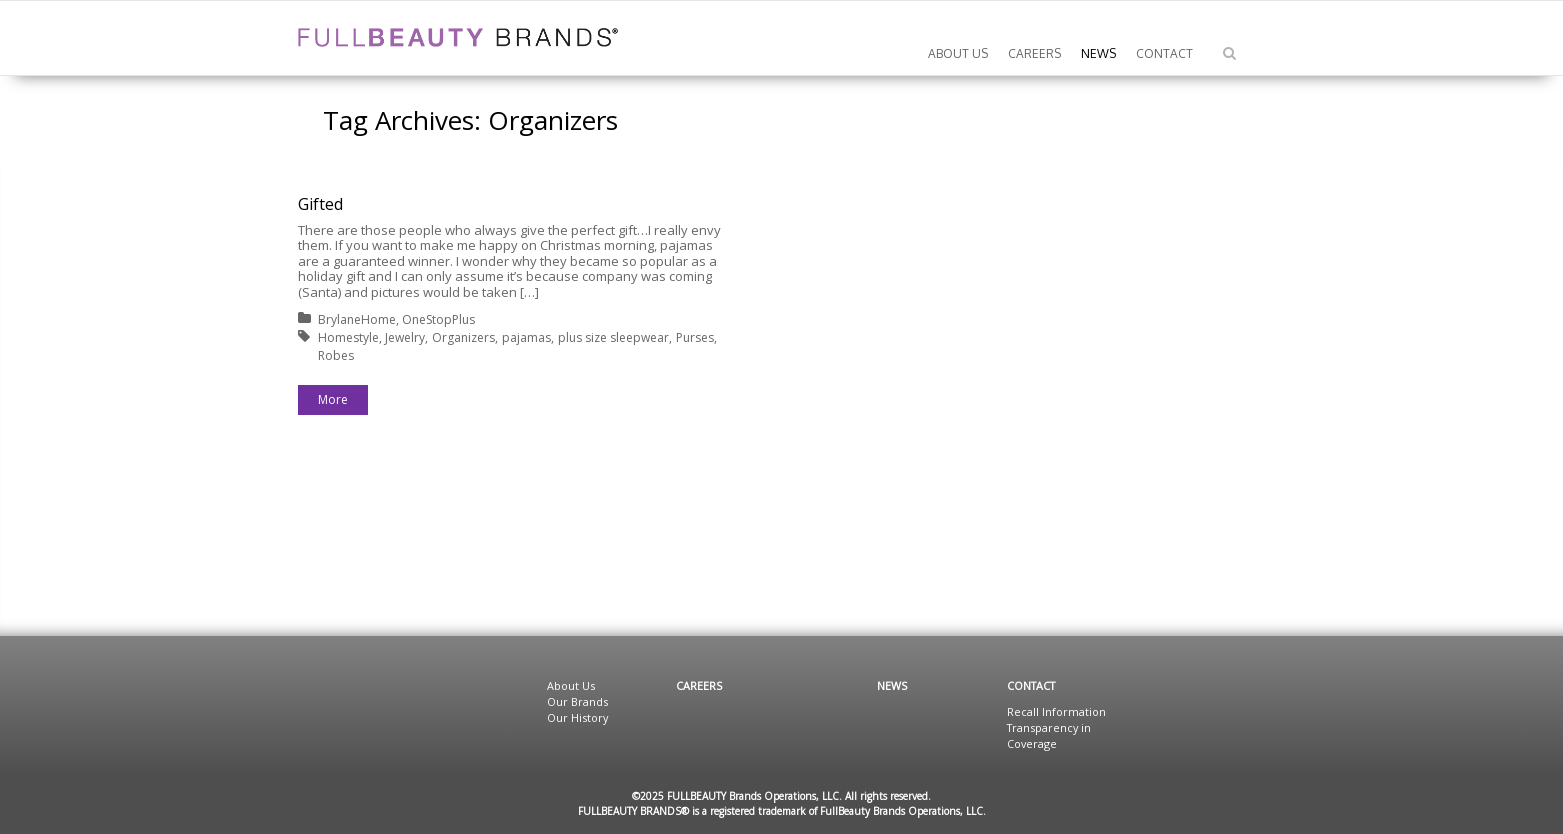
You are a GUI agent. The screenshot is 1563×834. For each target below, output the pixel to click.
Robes (336, 355)
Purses (695, 337)
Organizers (463, 337)
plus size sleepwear (613, 337)
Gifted (320, 204)
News (892, 685)
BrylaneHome (357, 319)
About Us (571, 685)
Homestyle (348, 337)
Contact (1031, 685)
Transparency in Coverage (1049, 735)
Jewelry (405, 337)
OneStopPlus (438, 319)
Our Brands (577, 701)
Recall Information (1056, 711)
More (333, 399)
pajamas (526, 337)
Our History (577, 717)
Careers (699, 685)
